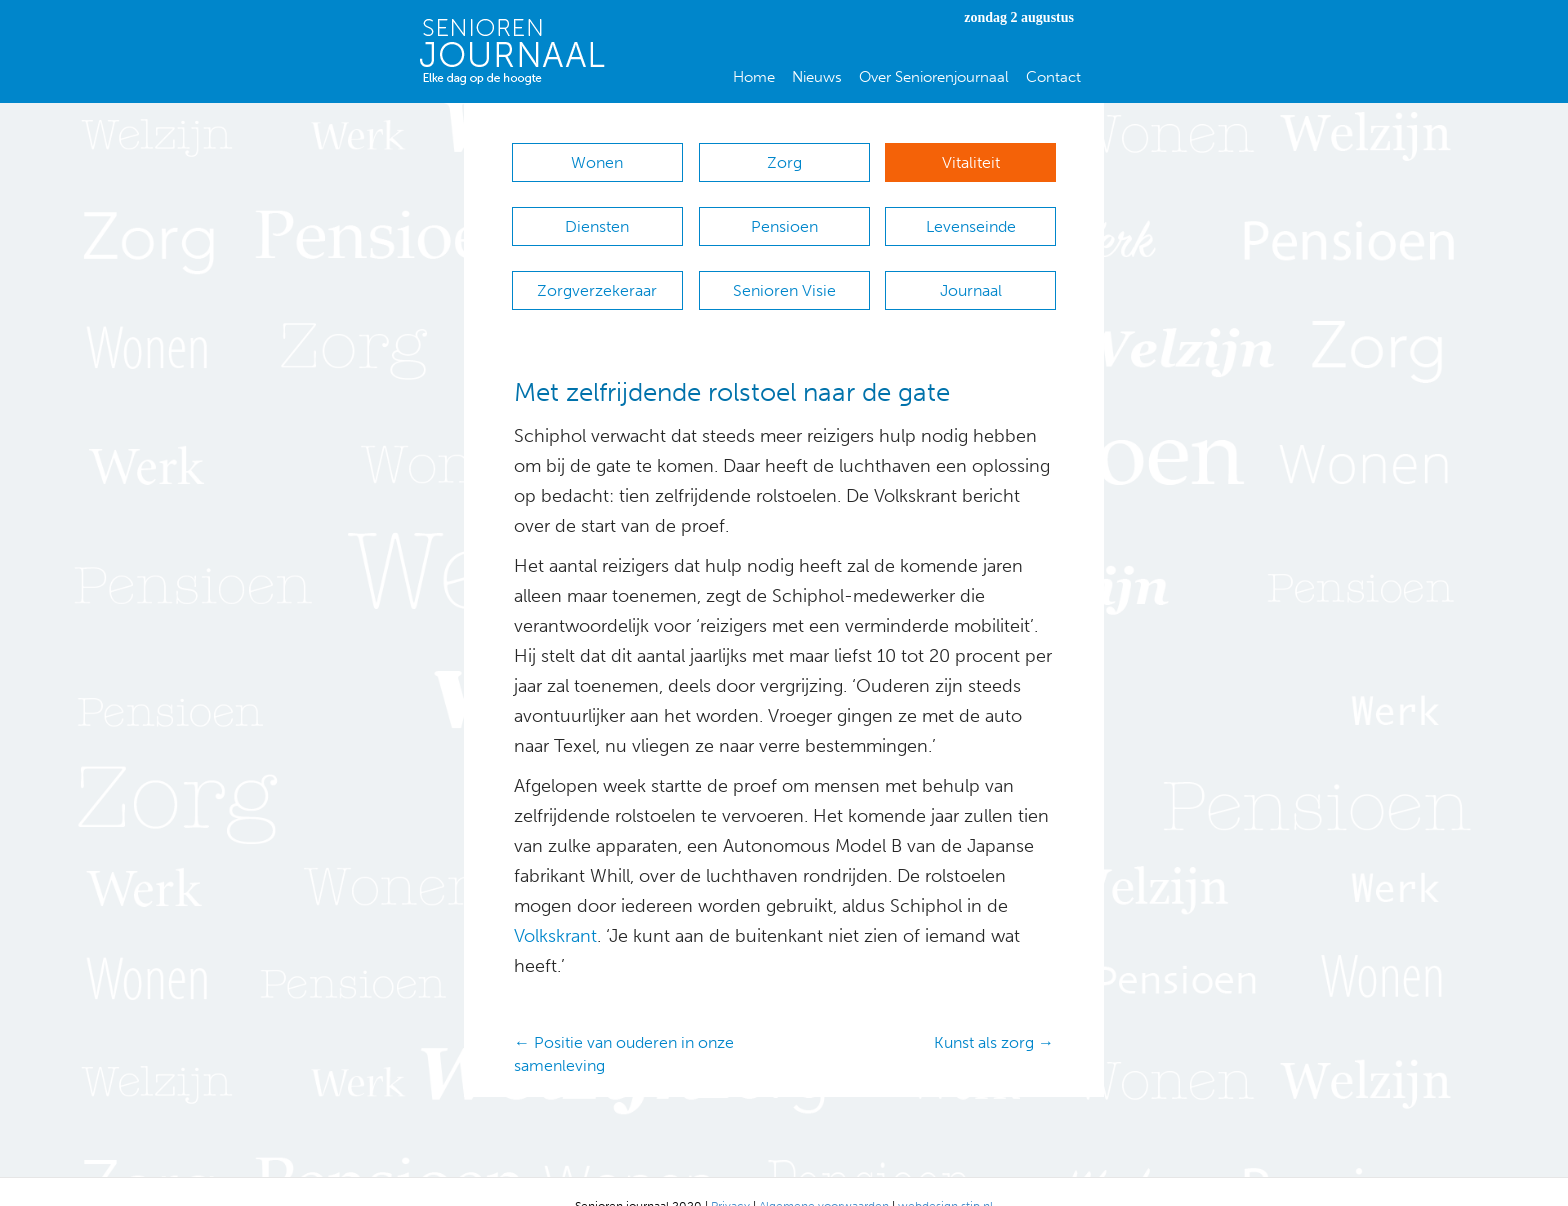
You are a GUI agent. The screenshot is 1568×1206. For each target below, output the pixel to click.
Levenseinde (971, 216)
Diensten (597, 216)
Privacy (730, 1177)
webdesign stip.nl (945, 1177)
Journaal (971, 270)
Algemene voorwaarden (824, 1177)
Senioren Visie (784, 270)
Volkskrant (555, 907)
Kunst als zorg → (994, 1013)
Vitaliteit (971, 162)
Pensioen (784, 216)
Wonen (597, 162)
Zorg (784, 162)
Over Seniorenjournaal (934, 77)
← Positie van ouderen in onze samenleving (624, 1025)
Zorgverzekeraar (597, 270)
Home (754, 77)
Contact (1053, 77)
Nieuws (817, 77)
